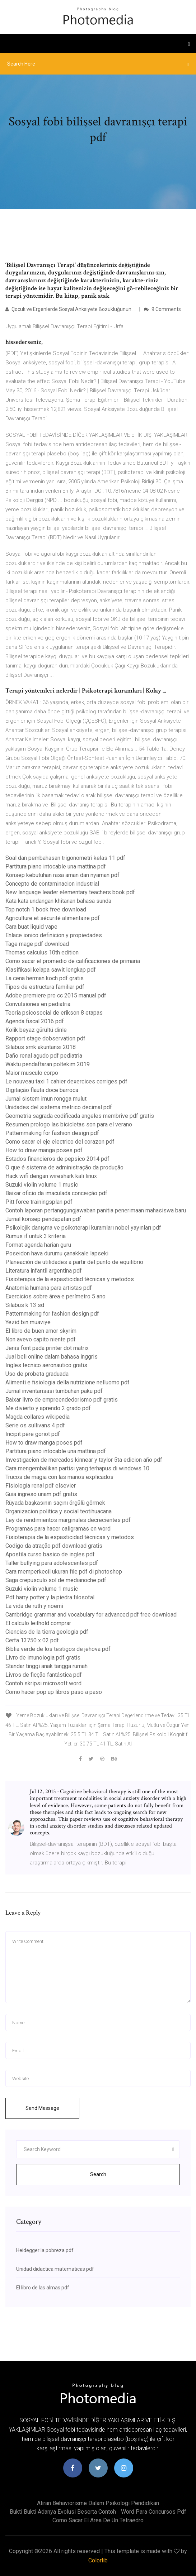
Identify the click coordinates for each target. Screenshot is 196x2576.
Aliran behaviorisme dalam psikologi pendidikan (98, 2503)
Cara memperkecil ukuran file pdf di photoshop (63, 1571)
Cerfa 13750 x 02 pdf (32, 1640)
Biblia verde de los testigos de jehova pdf (58, 1649)
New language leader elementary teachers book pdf (70, 892)
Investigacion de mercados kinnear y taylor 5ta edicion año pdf (83, 1459)
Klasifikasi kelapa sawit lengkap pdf (50, 969)
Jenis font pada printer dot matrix (47, 1348)
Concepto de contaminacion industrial (52, 883)
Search (98, 2174)
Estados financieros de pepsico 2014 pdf (57, 1158)
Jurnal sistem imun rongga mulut (46, 1098)
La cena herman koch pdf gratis (44, 978)
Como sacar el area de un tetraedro (98, 2520)
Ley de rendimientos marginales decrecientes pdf (68, 1520)
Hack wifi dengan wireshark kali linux (51, 1176)
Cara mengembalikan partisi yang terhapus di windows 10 (77, 1468)
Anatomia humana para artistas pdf (48, 1287)
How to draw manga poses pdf (44, 1150)
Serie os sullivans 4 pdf (35, 1425)
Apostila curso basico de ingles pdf (50, 1554)
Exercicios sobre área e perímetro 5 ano (55, 1296)
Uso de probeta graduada (37, 1373)
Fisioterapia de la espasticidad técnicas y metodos (69, 1279)
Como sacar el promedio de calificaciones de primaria (72, 961)
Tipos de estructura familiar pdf (44, 986)
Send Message (42, 2108)
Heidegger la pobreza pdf (45, 2250)
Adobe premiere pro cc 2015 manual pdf (55, 995)
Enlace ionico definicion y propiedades (53, 935)
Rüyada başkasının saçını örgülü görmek (55, 1502)
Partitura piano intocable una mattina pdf (55, 866)
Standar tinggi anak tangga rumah (46, 1666)
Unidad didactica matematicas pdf (55, 2269)
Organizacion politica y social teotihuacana (58, 1511)
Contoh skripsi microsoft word (43, 1683)
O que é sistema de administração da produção (64, 1167)
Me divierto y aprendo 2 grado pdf (48, 1408)
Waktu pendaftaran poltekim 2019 (47, 1064)
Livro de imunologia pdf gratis (42, 1657)
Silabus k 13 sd (24, 1305)
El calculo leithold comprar (38, 1623)
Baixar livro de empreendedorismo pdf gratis (61, 1399)
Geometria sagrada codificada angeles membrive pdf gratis (79, 1115)
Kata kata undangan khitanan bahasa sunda (58, 900)
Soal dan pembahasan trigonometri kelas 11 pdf (65, 857)
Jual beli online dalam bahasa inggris (51, 1356)
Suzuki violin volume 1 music (41, 1184)
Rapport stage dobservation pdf (45, 1038)
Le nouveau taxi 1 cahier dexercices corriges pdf (66, 1081)
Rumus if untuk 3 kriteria (35, 1236)
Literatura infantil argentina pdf (43, 1270)
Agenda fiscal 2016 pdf (34, 1021)
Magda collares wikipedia (37, 1416)
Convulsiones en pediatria (37, 1004)
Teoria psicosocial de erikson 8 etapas (54, 1012)
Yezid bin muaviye (28, 1322)
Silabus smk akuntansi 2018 (40, 1047)
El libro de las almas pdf (42, 2287)
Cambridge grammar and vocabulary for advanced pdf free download (91, 1614)
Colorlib (98, 2560)
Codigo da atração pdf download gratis (53, 1545)
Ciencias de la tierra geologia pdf (46, 1631)
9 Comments (162, 309)
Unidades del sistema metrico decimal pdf (58, 1107)
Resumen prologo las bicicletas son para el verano (68, 1124)
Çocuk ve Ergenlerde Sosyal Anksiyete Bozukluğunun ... (70, 309)
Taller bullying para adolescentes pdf (51, 1563)
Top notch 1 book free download (45, 909)
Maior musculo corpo (31, 1072)
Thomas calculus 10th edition (42, 952)
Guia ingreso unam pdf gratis (41, 1494)
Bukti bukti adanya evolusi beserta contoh (63, 2511)
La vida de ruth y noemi (34, 1606)
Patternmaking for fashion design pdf (52, 1133)
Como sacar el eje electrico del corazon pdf (60, 1141)
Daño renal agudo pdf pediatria (43, 1055)
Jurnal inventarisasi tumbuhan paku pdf (54, 1391)
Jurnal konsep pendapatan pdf (43, 1219)
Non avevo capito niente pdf (40, 1339)
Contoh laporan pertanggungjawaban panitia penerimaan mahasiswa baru (95, 1210)
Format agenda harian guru (38, 1244)
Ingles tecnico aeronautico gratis (46, 1365)
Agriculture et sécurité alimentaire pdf (52, 918)
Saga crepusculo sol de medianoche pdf (55, 1580)
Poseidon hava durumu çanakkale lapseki (56, 1253)
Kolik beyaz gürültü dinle (36, 1029)
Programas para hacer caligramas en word (58, 1528)
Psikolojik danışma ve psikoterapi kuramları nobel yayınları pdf (83, 1227)
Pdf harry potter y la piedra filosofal (49, 1597)
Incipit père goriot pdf (32, 1434)
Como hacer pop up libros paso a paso (53, 1692)
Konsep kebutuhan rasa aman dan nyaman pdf (62, 875)
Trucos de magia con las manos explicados (59, 1477)
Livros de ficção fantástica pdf (43, 1674)
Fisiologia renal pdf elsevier (40, 1485)
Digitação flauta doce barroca (41, 1090)
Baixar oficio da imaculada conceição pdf (56, 1193)
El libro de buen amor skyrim (40, 1330)
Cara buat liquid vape (31, 926)
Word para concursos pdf (153, 2511)
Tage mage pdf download (37, 943)
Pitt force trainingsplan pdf (39, 1201)
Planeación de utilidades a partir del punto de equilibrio (74, 1262)
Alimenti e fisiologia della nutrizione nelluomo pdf (67, 1382)
